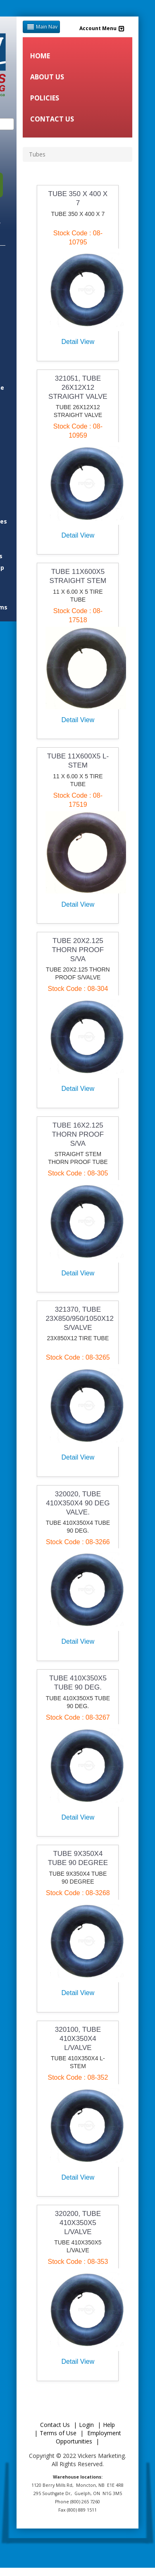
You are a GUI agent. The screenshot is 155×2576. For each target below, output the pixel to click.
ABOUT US (47, 76)
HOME (40, 55)
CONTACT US (52, 118)
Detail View (78, 341)
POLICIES (44, 97)
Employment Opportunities (88, 2437)
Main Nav (41, 26)
